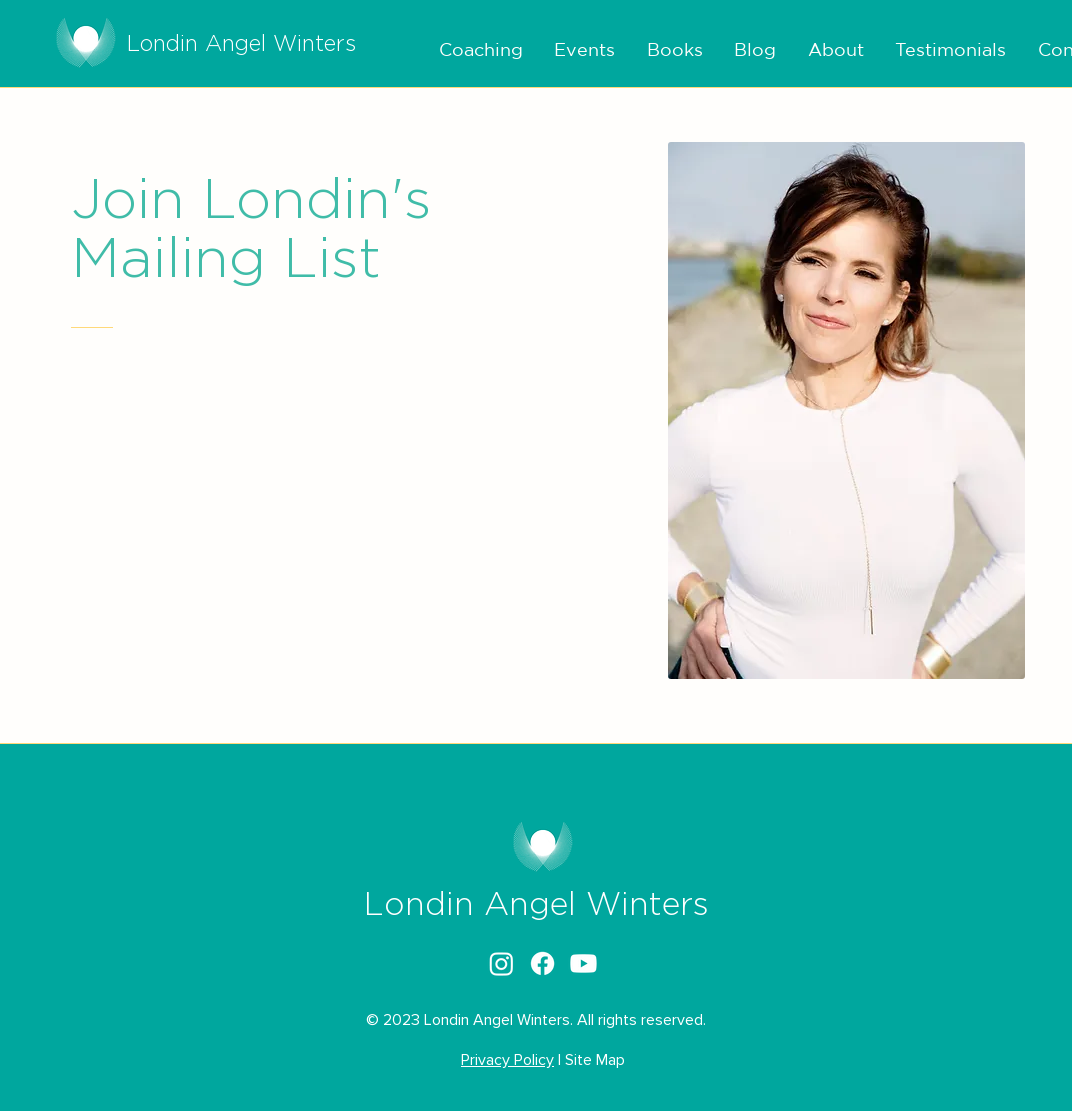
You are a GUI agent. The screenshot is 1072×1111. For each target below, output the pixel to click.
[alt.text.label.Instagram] (501, 963)
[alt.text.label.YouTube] (583, 963)
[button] (475, 50)
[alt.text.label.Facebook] (542, 963)
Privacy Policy (507, 1060)
